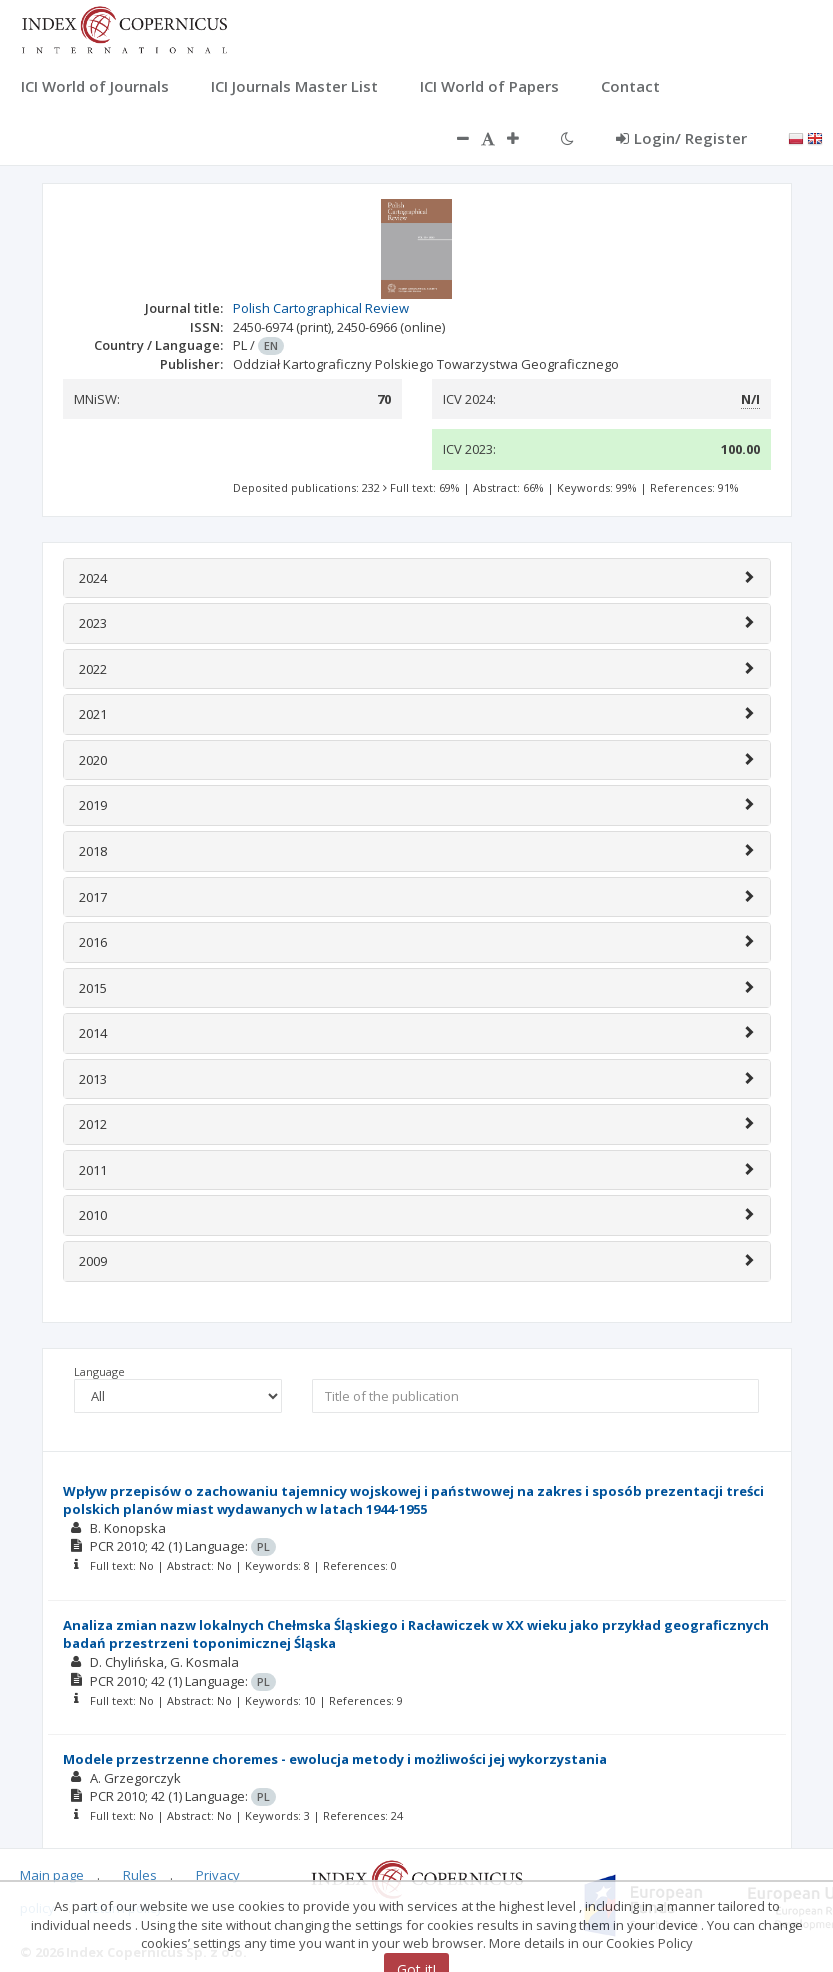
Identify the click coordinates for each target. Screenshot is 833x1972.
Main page (52, 1875)
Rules (140, 1875)
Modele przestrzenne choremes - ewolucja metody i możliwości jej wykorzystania (335, 1759)
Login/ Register (681, 138)
